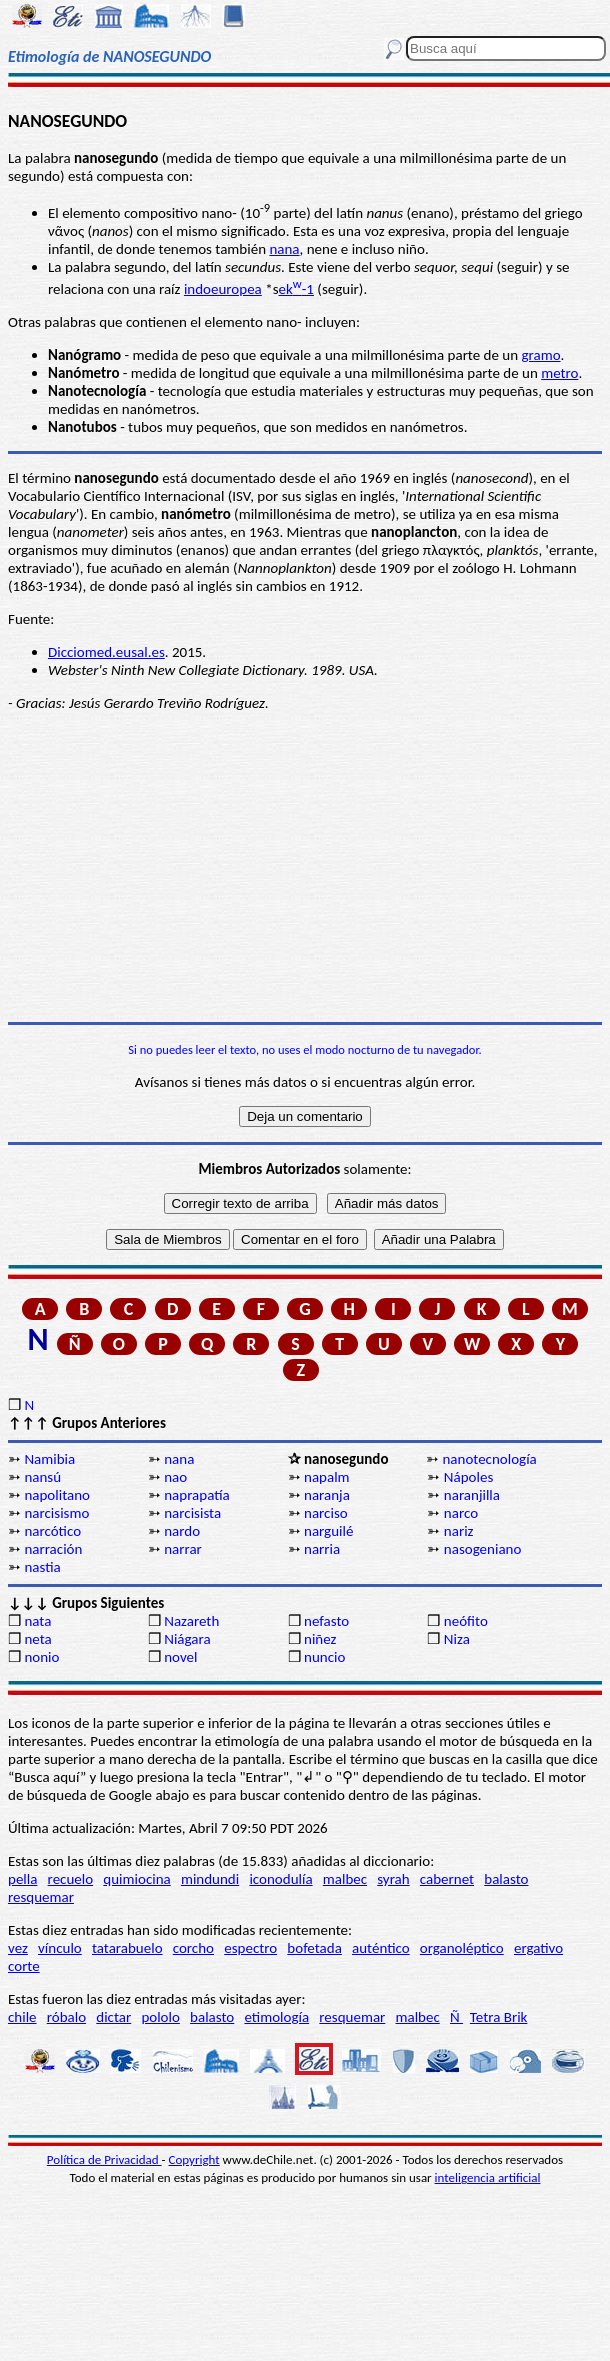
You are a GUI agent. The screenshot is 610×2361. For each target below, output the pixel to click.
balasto (506, 1879)
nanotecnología (489, 1459)
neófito (466, 1621)
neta (37, 1639)
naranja (327, 1495)
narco (461, 1513)
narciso (326, 1513)
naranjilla (472, 1495)
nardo (182, 1531)
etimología (276, 2017)
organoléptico (462, 1948)
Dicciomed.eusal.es (106, 652)
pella (22, 1879)
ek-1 (296, 289)
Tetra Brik (499, 2017)
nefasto (326, 1621)
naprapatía (197, 1495)
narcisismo (56, 1513)
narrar (183, 1549)
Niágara (187, 1639)
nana (284, 249)
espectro (250, 1948)
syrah (393, 1879)
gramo (540, 355)
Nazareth (191, 1621)
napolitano (57, 1495)
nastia (42, 1567)
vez (18, 1948)
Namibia (49, 1459)
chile (22, 2017)
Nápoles (468, 1477)
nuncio (324, 1657)
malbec (345, 1879)
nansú (42, 1477)
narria (322, 1549)
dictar (113, 2017)
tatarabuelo (127, 1948)
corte (24, 1966)
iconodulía (280, 1879)
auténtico (381, 1948)
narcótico (52, 1531)
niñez (320, 1639)
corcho (193, 1948)
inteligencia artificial (488, 2177)
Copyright (194, 2159)
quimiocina (136, 1879)
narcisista (192, 1513)
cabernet (447, 1879)
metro (559, 373)
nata (37, 1621)
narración (53, 1549)
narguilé (328, 1531)
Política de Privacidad (104, 2159)
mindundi (210, 1879)
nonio (41, 1657)
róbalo (66, 2017)
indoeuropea (223, 289)
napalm (327, 1477)
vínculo (60, 1948)
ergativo (538, 1948)
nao (175, 1477)
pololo (160, 2017)
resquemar (41, 1897)
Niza (457, 1639)
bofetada (314, 1948)
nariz (459, 1531)
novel (180, 1657)
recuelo (71, 1879)
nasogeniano (483, 1549)
